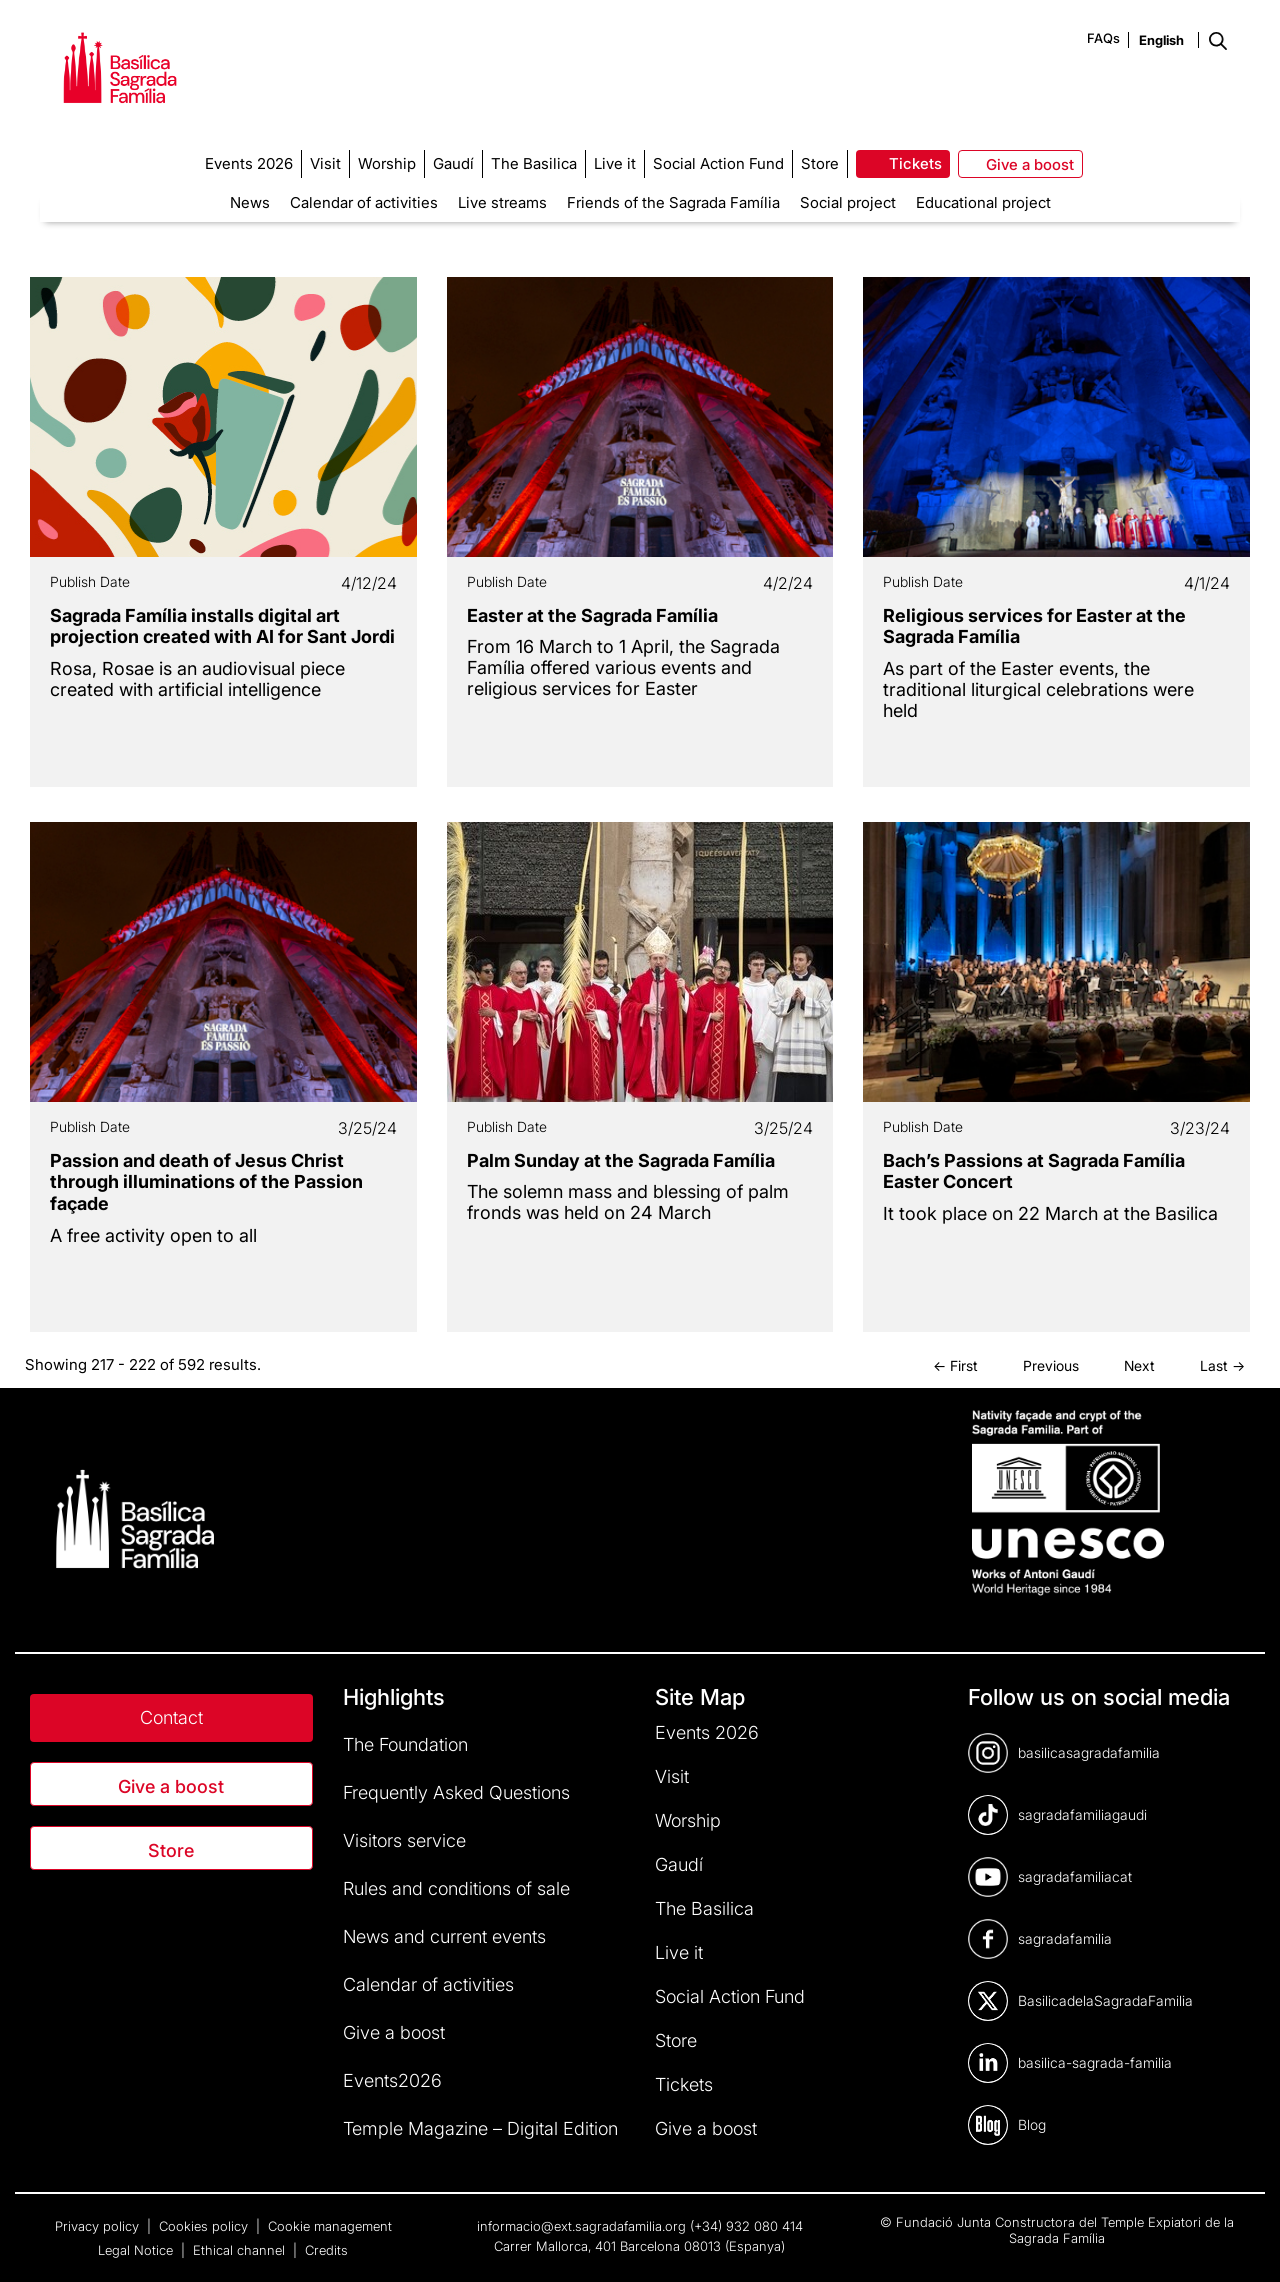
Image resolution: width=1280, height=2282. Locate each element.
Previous (1051, 1365)
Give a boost (171, 1786)
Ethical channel (241, 2250)
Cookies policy (205, 2226)
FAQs (1103, 38)
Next (1139, 1365)
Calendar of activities (364, 202)
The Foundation (405, 1744)
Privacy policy (99, 2226)
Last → (1222, 1365)
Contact (171, 1717)
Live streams (502, 202)
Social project (848, 202)
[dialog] (1242, 2242)
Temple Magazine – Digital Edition (480, 2128)
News (250, 202)
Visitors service (404, 1840)
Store (171, 1850)
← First (955, 1365)
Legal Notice (137, 2250)
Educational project (983, 202)
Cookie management (330, 2226)
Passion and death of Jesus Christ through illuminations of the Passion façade (206, 1182)
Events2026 (392, 2080)
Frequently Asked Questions (456, 1792)
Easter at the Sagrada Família (592, 615)
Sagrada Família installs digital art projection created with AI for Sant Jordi (222, 626)
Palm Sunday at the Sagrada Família (621, 1160)
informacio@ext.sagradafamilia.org (581, 2226)
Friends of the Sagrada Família (673, 202)
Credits (326, 2250)
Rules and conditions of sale (456, 1888)
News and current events (444, 1936)
